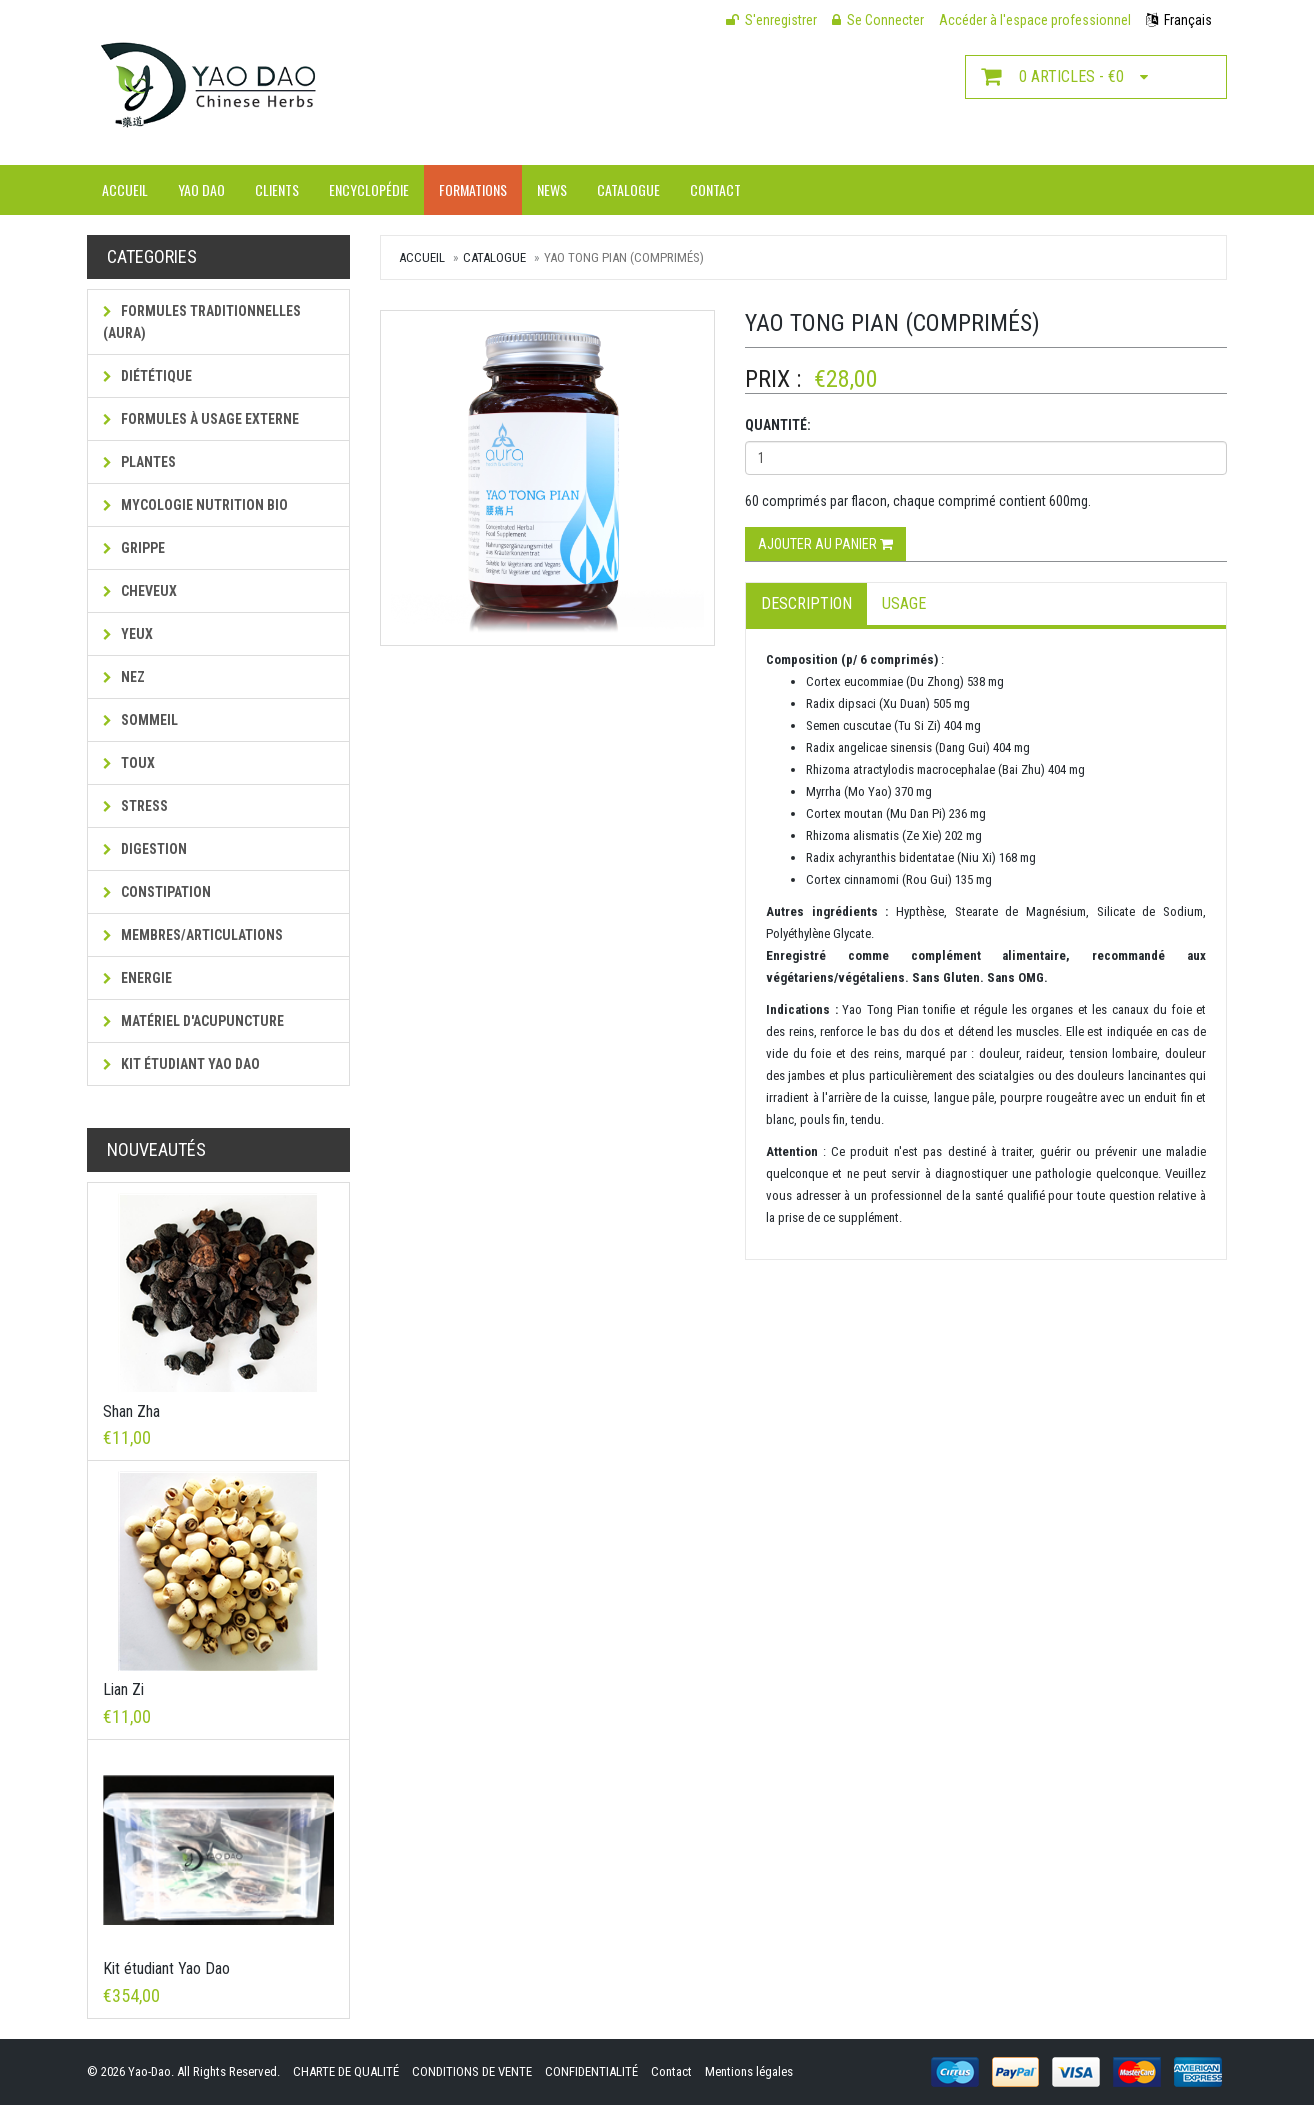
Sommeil (140, 720)
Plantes (139, 462)
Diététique (147, 376)
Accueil (125, 189)
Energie (137, 978)
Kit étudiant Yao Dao (181, 1064)
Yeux (128, 634)
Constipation (157, 892)
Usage (904, 603)
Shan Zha (131, 1411)
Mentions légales (749, 2071)
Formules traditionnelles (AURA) (202, 322)
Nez (124, 677)
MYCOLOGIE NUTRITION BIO (195, 505)
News (552, 189)
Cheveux (140, 591)
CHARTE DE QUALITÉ (346, 2071)
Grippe (134, 548)
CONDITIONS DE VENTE (472, 2071)
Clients (277, 189)
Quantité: (778, 425)
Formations (473, 189)
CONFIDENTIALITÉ (591, 2071)
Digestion (145, 849)
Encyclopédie (369, 189)
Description (806, 603)
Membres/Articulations (193, 935)
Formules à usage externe (201, 419)
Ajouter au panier (825, 544)
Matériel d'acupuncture (193, 1021)
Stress (135, 806)
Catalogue (628, 189)
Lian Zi (123, 1689)
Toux (129, 763)
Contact (715, 189)
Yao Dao (201, 189)
